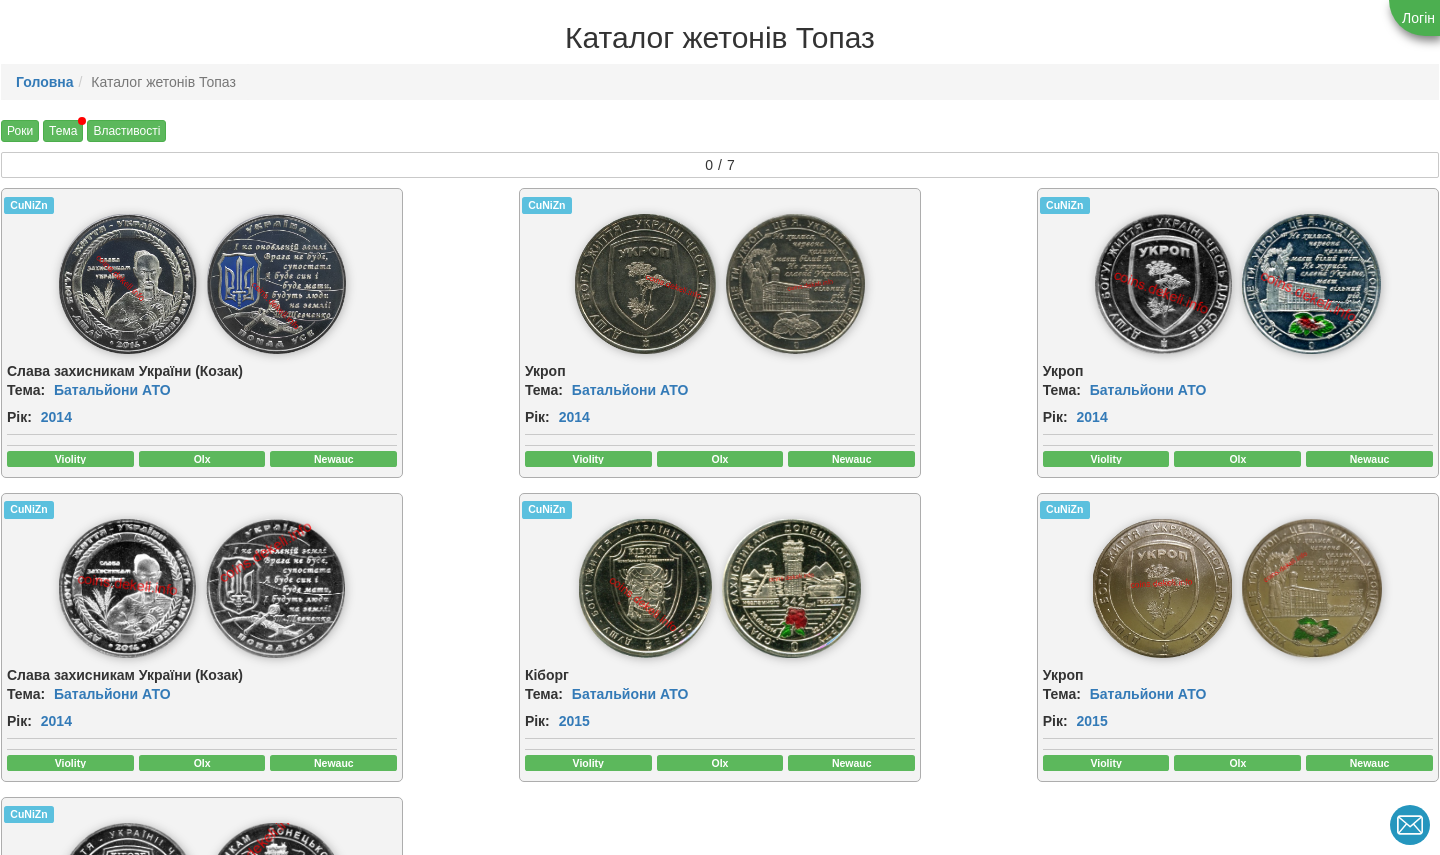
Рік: (19, 417)
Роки (20, 131)
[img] (100, 284)
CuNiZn (28, 205)
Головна (45, 82)
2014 (56, 417)
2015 (56, 723)
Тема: (26, 390)
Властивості (126, 131)
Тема (63, 131)
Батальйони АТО (112, 390)
